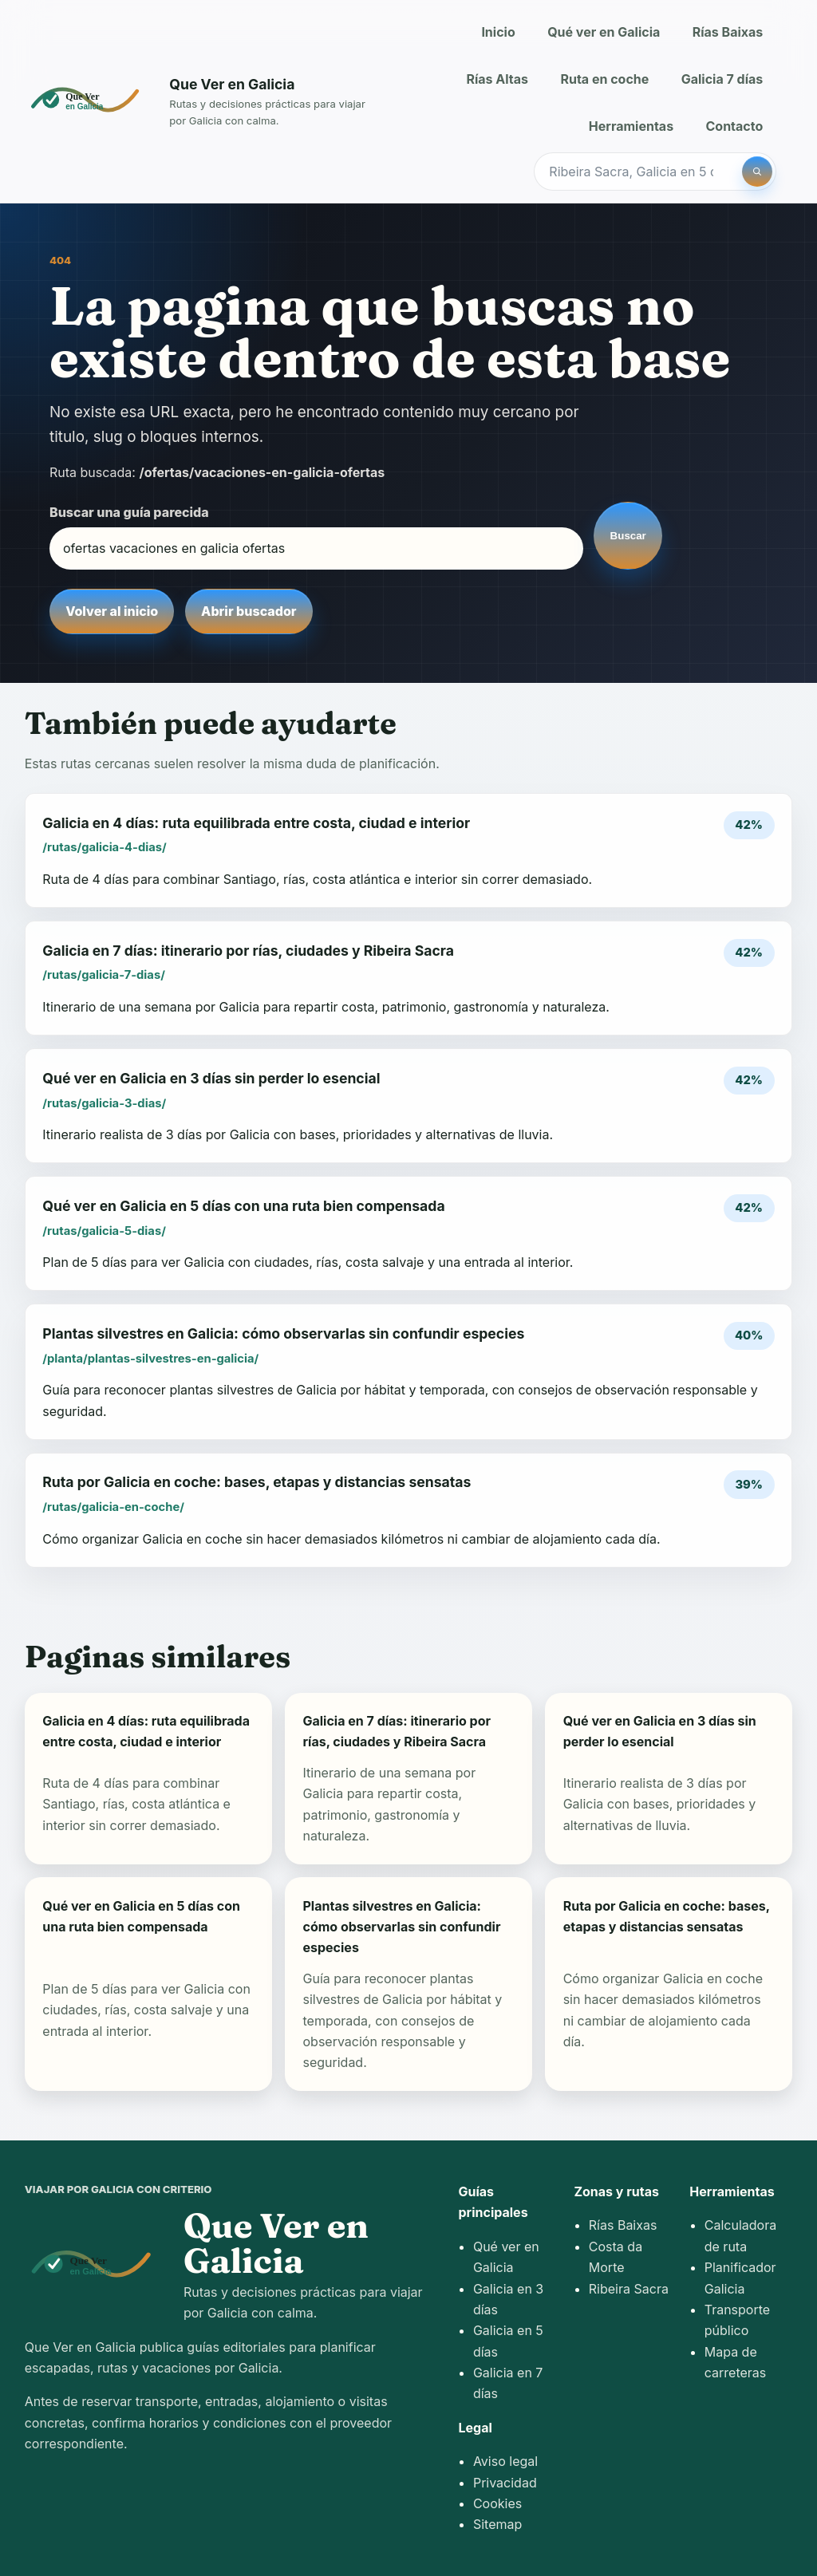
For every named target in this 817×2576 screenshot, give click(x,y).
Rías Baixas (728, 32)
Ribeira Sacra (629, 2289)
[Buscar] (757, 171)
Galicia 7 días (722, 79)
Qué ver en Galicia (603, 32)
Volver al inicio (111, 611)
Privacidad (505, 2483)
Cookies (497, 2503)
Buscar (628, 536)
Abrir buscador (248, 611)
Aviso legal (505, 2461)
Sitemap (497, 2524)
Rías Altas (497, 79)
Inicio (498, 32)
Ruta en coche (604, 79)
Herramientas (631, 126)
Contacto (735, 126)
